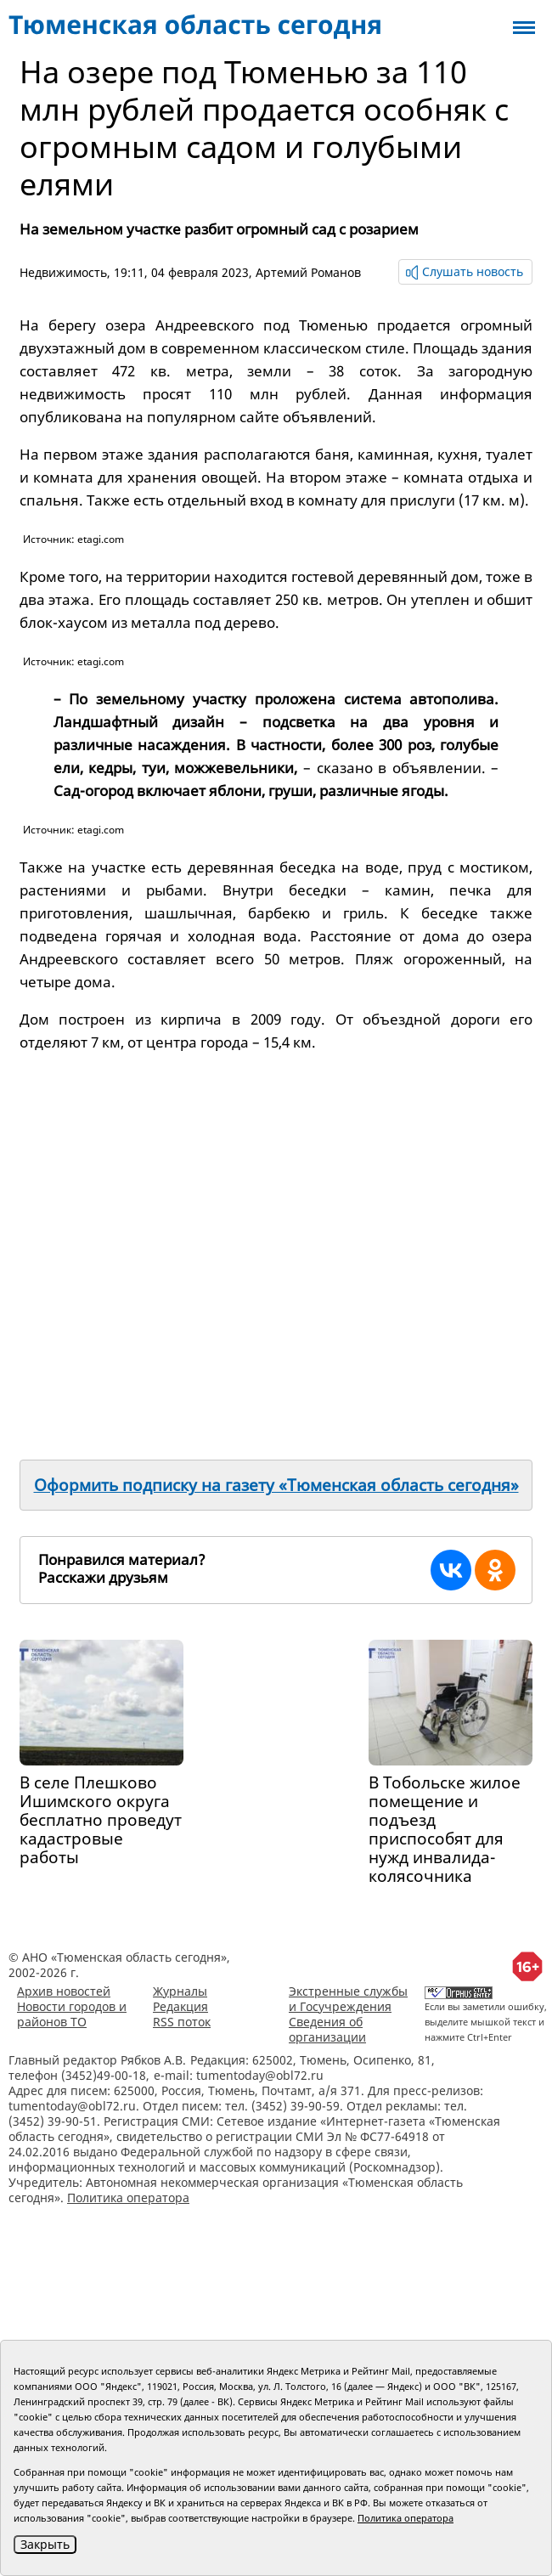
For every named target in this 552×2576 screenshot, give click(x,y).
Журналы (180, 1991)
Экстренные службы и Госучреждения (348, 1998)
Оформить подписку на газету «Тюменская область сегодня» (276, 1485)
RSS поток (182, 2022)
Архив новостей (63, 1991)
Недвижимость (63, 272)
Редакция (180, 2006)
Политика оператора (128, 2197)
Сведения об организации (327, 2029)
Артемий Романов (308, 272)
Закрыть (45, 2544)
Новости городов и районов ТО (72, 2014)
